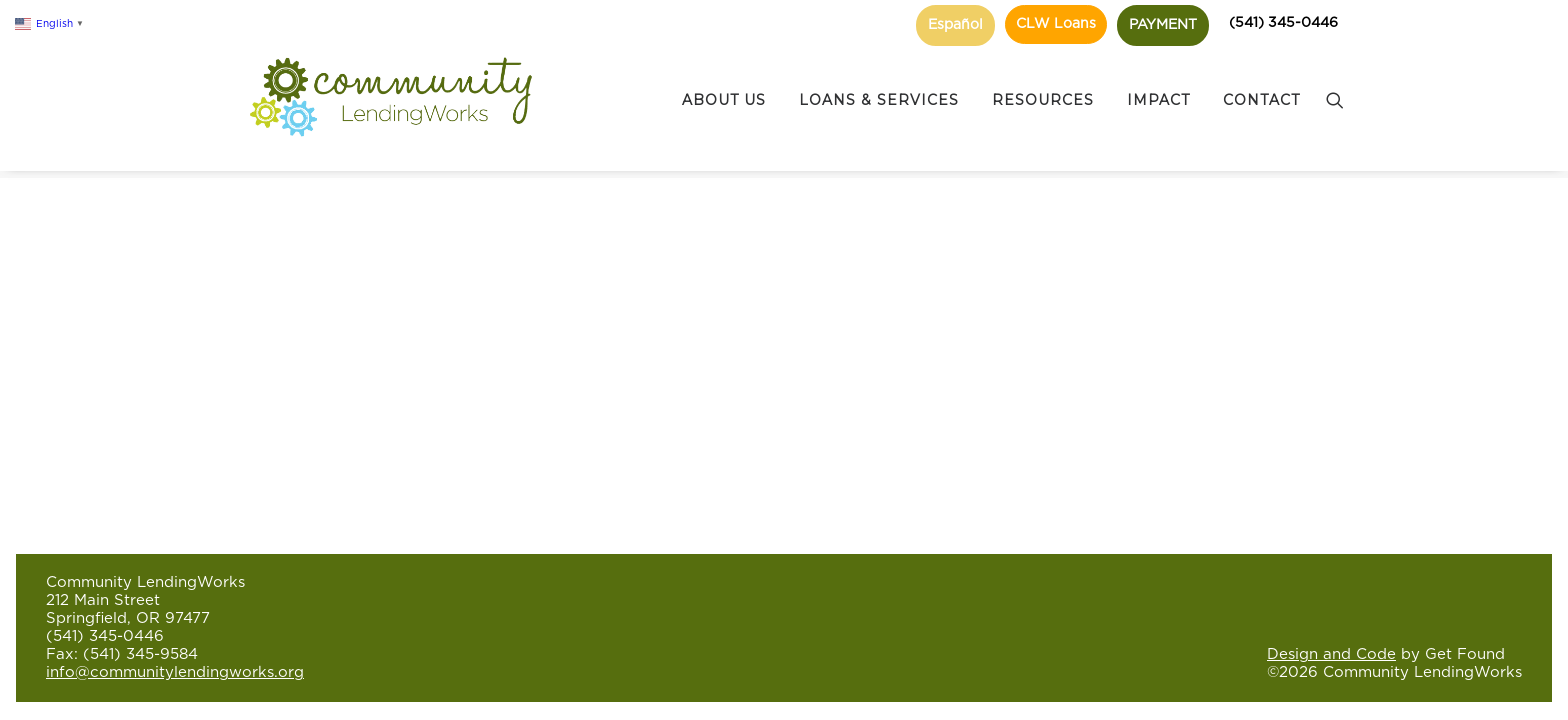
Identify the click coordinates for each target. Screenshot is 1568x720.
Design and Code (1331, 654)
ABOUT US (724, 81)
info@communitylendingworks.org (175, 672)
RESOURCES (1043, 81)
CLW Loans (1056, 24)
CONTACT (1261, 81)
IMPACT (1158, 81)
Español (955, 25)
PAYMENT (1163, 25)
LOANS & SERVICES (879, 81)
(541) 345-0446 (1283, 23)
